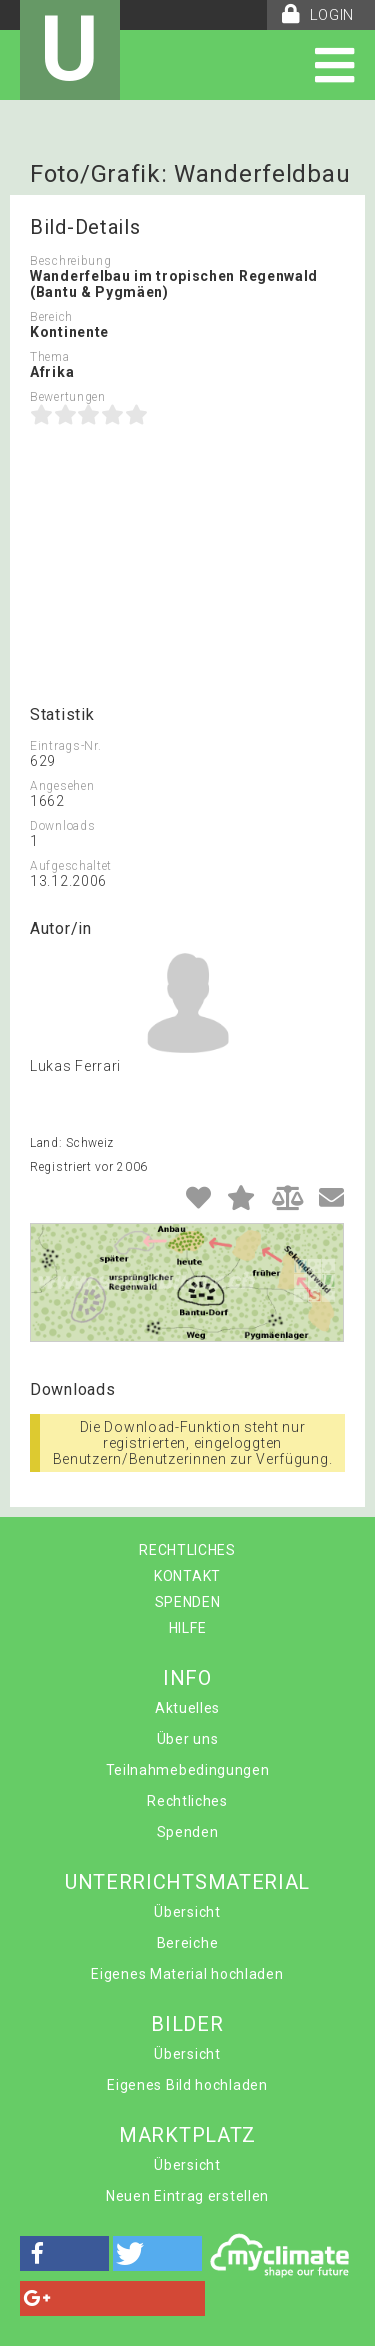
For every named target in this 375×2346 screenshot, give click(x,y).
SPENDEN (188, 1602)
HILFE (188, 1628)
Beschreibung (70, 261)
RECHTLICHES (187, 1550)
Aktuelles (187, 1708)
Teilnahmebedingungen (188, 1770)
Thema (50, 357)
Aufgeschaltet (71, 866)
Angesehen (62, 786)
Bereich (51, 317)
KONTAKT (187, 1576)
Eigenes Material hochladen (187, 1974)
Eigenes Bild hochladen (187, 2085)
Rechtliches (187, 1801)
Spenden (188, 1832)
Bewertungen (68, 397)
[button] (64, 2253)
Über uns (188, 1739)
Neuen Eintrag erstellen (187, 2196)
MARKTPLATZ (187, 2135)
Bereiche (188, 1943)
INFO (187, 1678)
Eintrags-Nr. (65, 746)
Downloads (62, 826)
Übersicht (187, 1912)
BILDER (187, 2024)
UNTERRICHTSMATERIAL (187, 1882)
